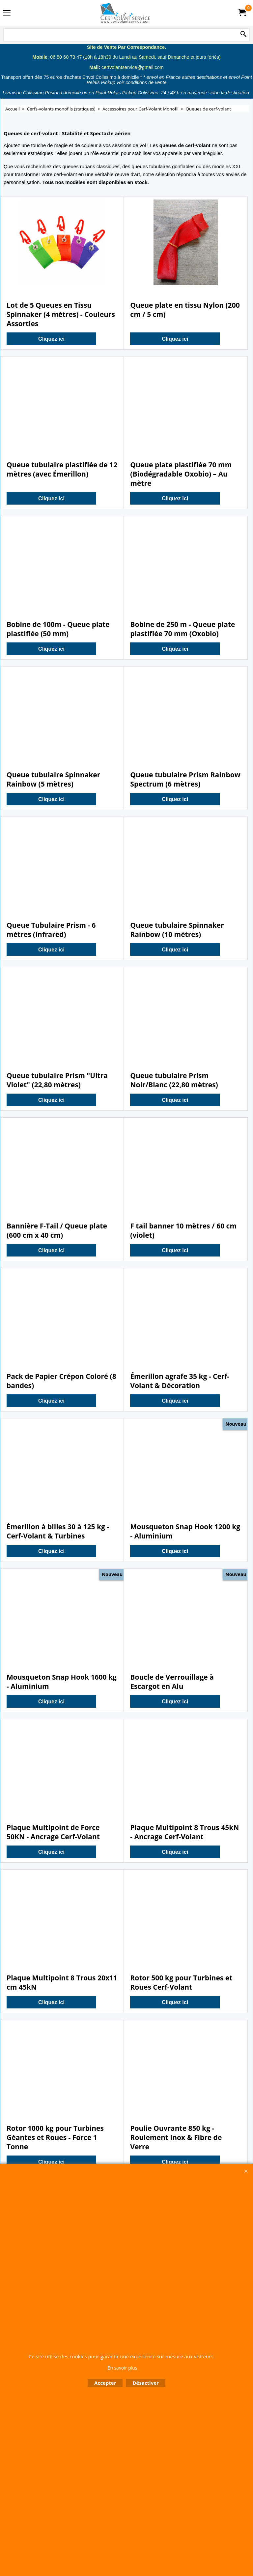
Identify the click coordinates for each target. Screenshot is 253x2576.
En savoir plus (122, 2368)
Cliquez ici (51, 339)
